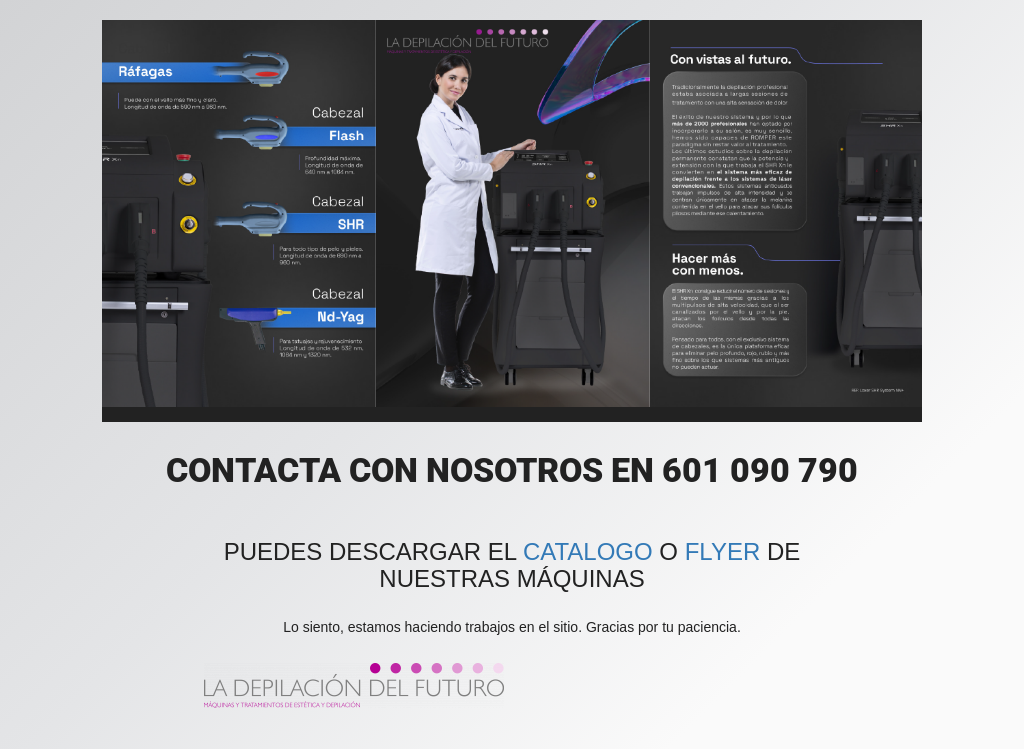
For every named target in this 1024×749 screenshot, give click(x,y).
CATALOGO (588, 551)
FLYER (723, 551)
